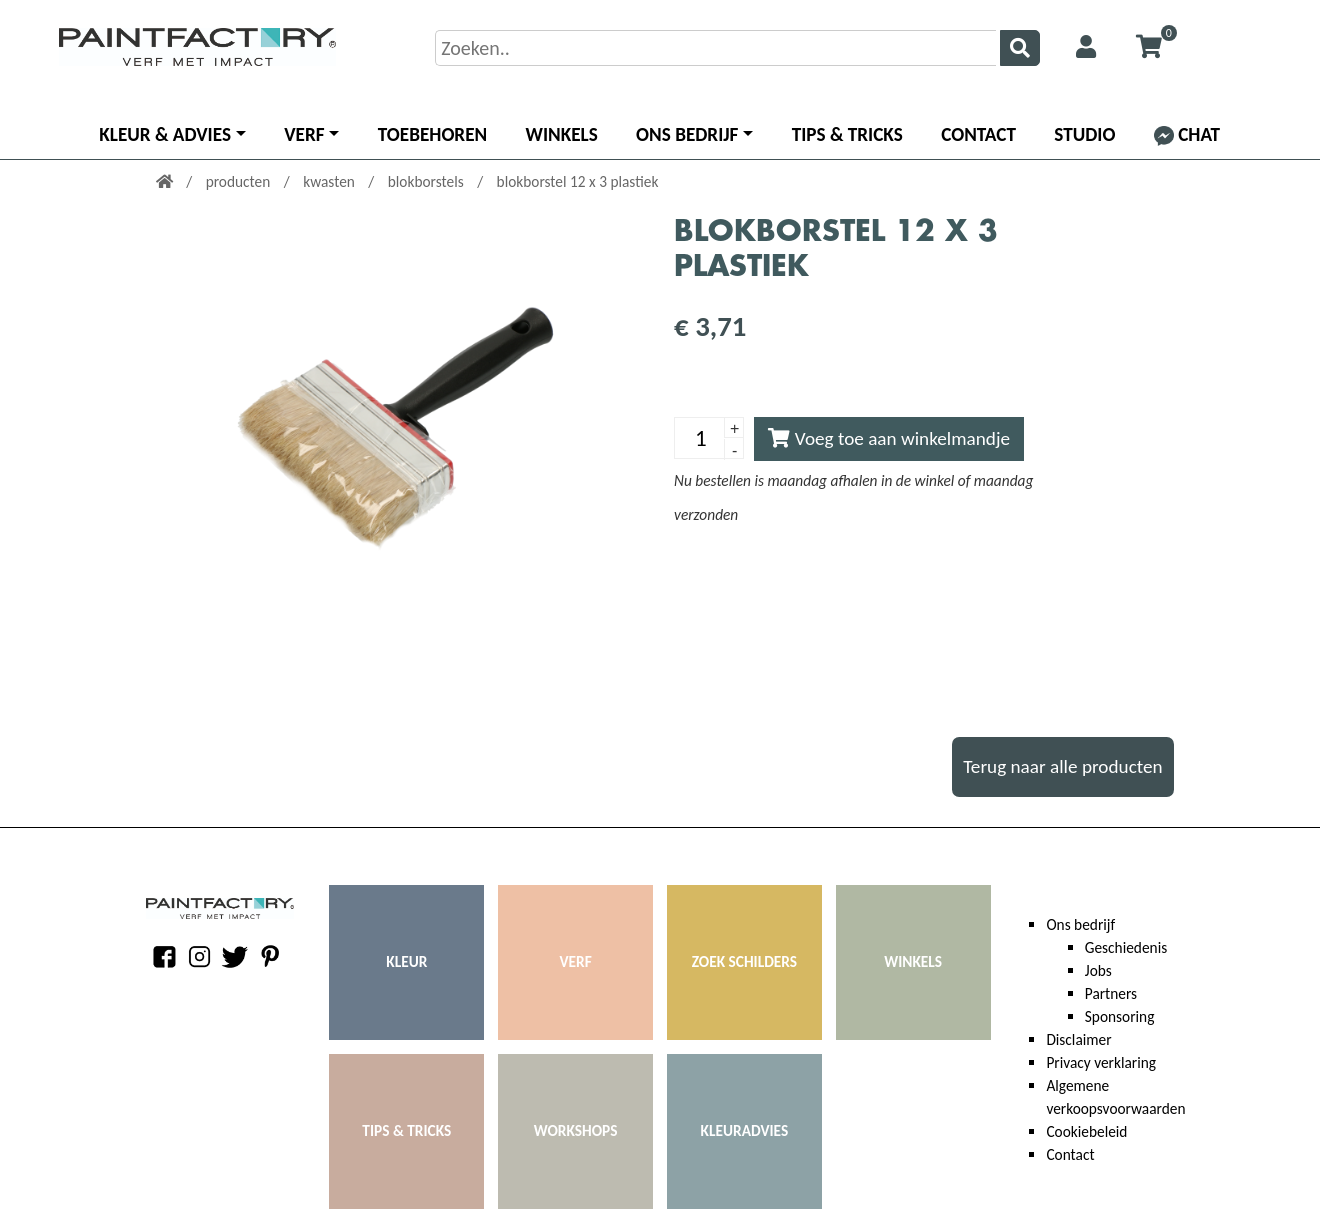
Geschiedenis (1126, 947)
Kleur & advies (165, 134)
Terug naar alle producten (1062, 766)
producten (240, 181)
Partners (1111, 993)
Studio (1084, 134)
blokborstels (427, 181)
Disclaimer (1078, 1039)
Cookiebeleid (1086, 1131)
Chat (1187, 134)
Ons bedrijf (687, 134)
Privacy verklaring (1101, 1062)
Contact (978, 134)
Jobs (1098, 970)
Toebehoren (432, 134)
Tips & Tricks (847, 134)
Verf (304, 134)
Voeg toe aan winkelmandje (889, 438)
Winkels (562, 134)
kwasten (330, 181)
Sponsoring (1120, 1016)
